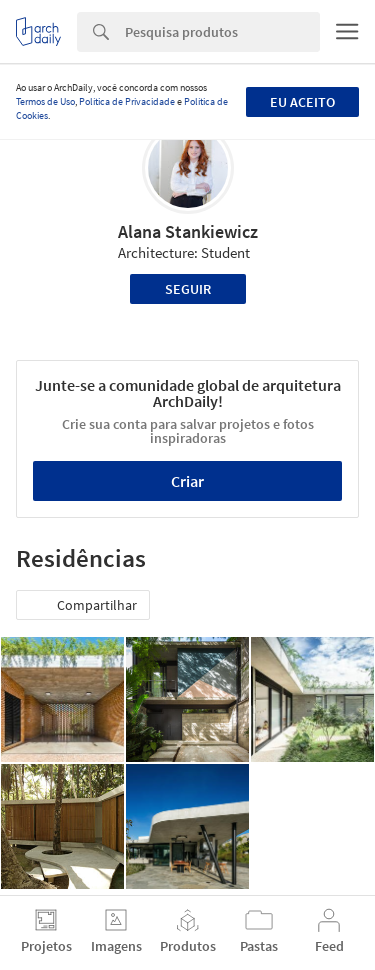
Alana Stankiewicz (188, 231)
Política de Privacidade (127, 101)
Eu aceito (302, 102)
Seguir (188, 289)
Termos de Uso (45, 101)
